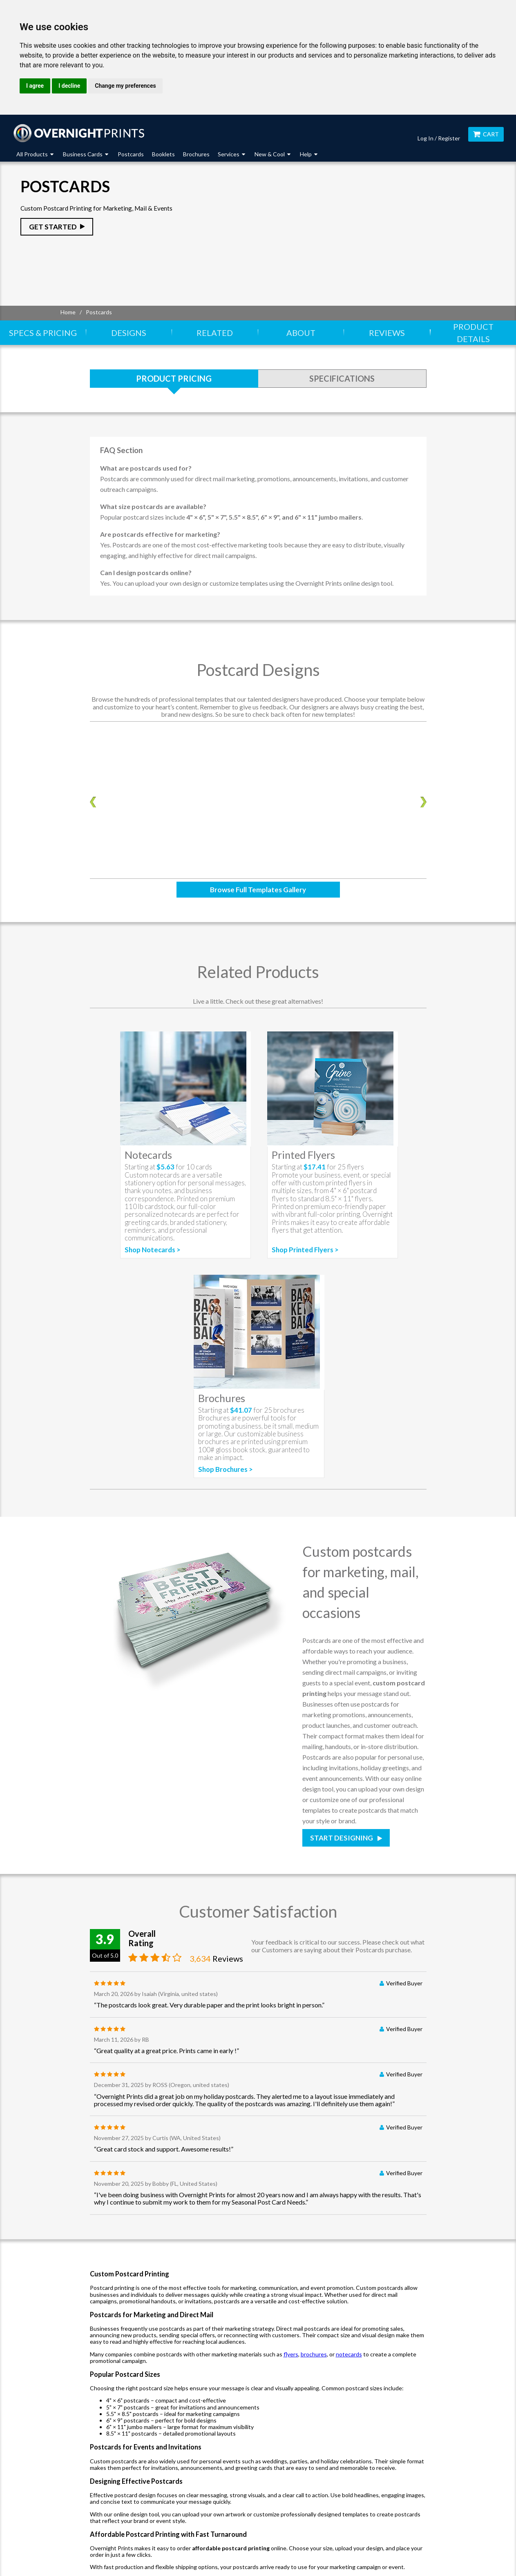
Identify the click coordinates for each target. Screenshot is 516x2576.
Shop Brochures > (225, 1469)
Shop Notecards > (153, 1250)
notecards (349, 2354)
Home (68, 312)
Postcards (131, 154)
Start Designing (342, 1838)
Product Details (473, 333)
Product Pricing (174, 378)
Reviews (387, 333)
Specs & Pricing (43, 333)
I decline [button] (69, 85)
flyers (291, 2354)
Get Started (53, 226)
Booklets (163, 154)
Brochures (196, 154)
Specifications (342, 378)
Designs (128, 333)
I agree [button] (35, 85)
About (300, 333)
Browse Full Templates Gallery (258, 889)
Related (215, 333)
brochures (314, 2354)
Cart (486, 134)
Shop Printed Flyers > (305, 1249)
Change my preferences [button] (125, 85)
